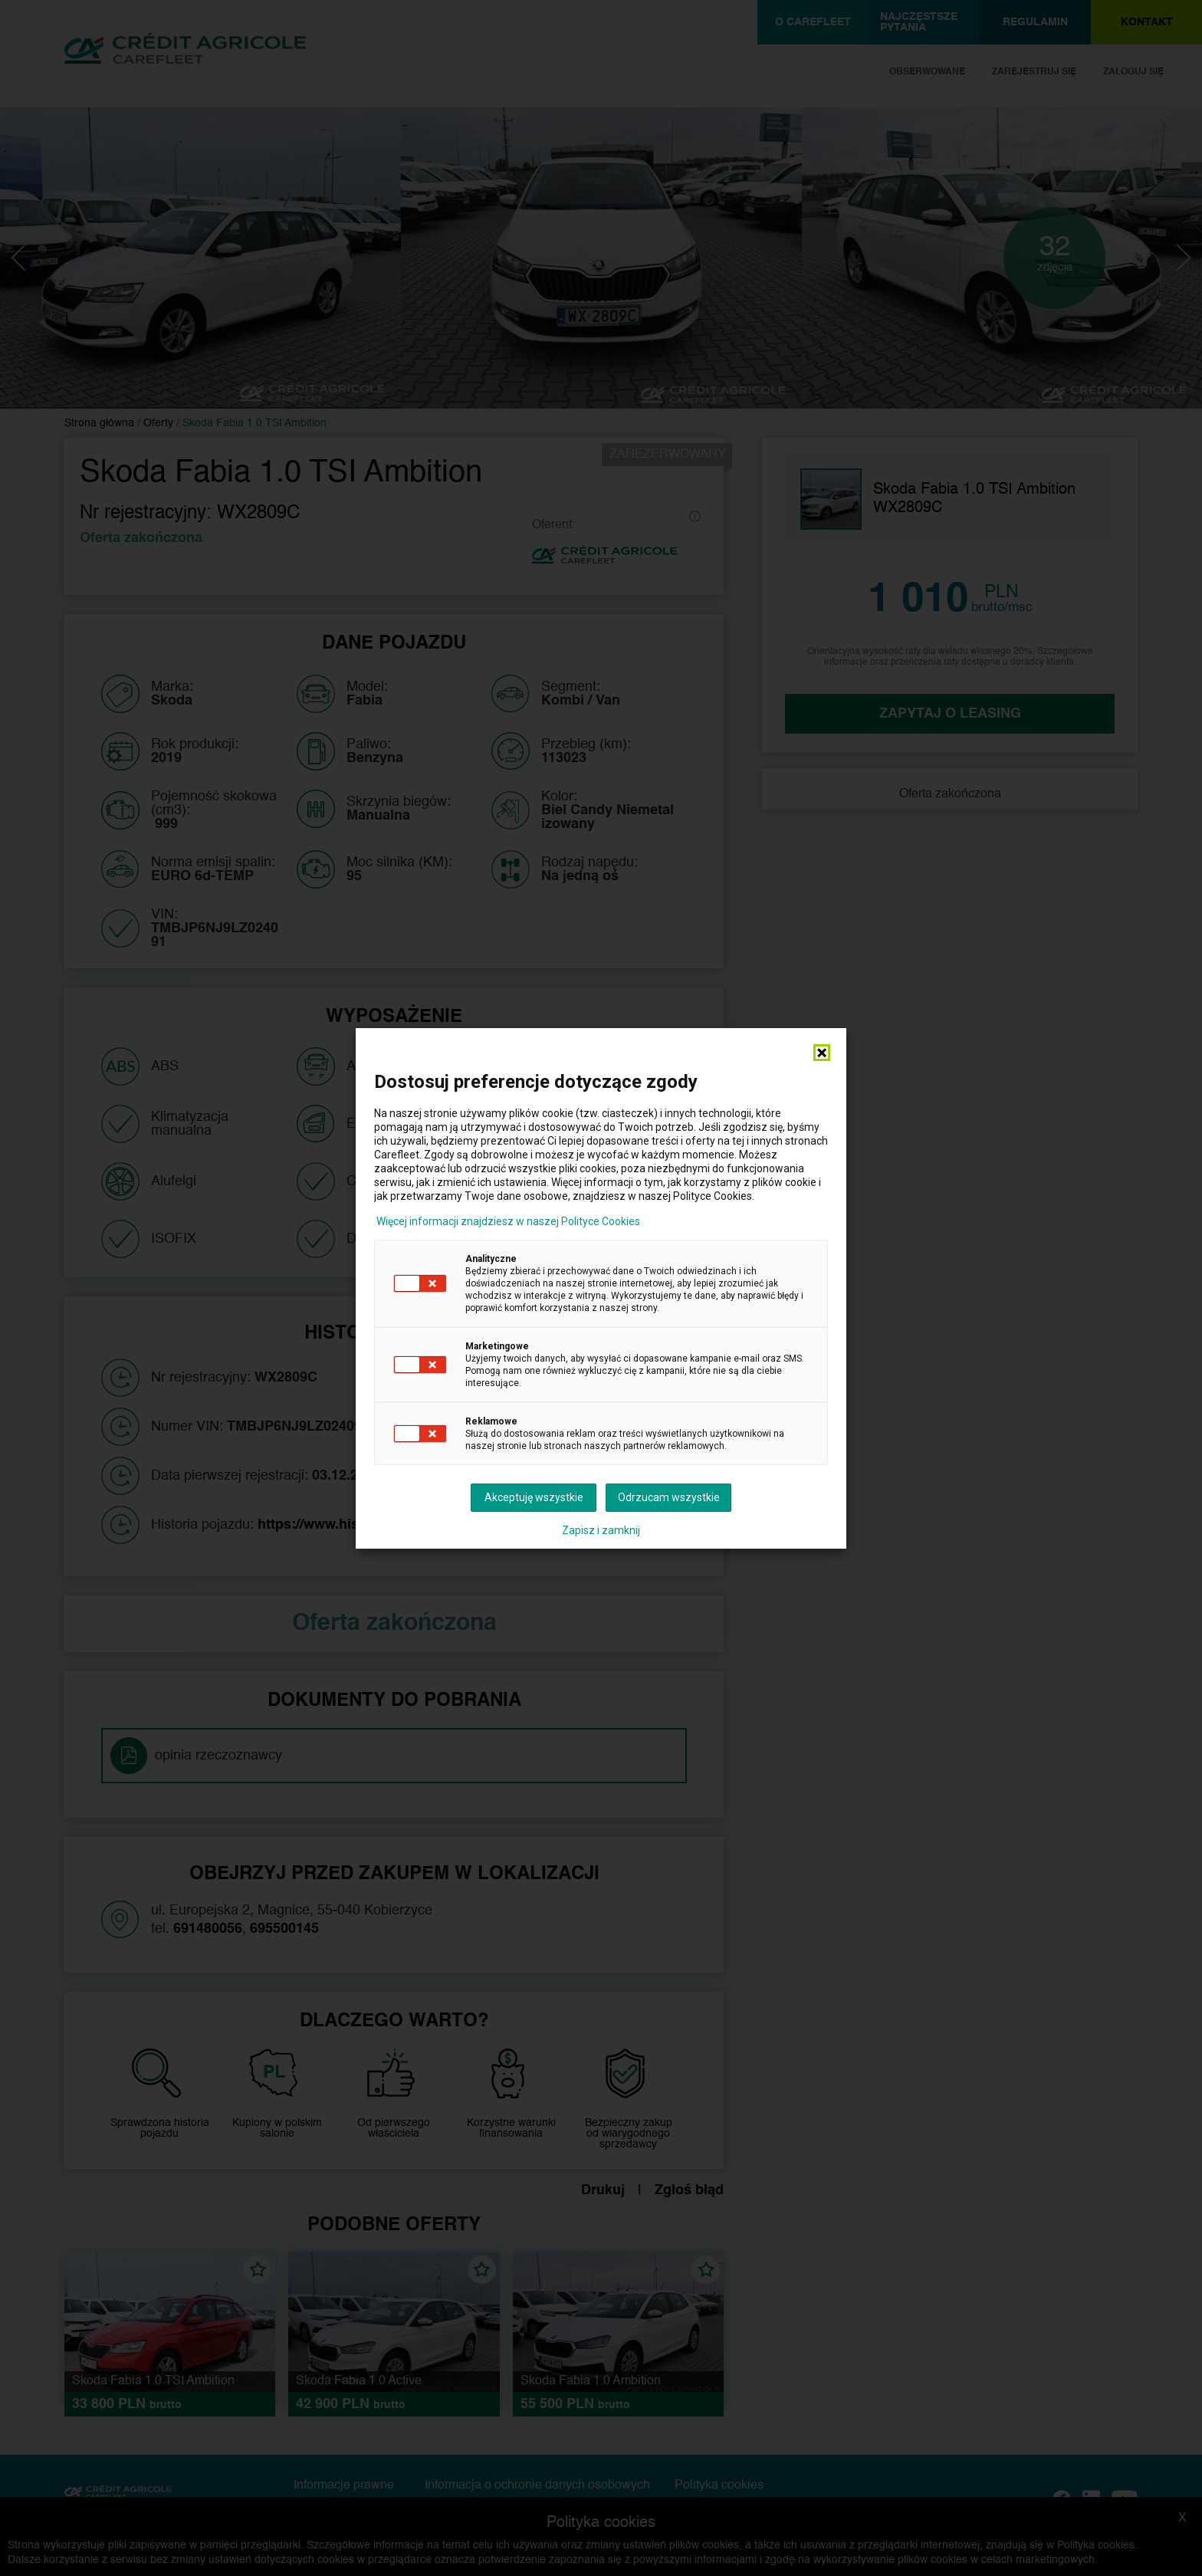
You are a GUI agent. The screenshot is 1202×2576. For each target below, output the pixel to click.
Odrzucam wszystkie (669, 1497)
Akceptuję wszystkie (533, 1497)
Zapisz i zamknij (601, 1530)
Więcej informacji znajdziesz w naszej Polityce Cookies (508, 1221)
